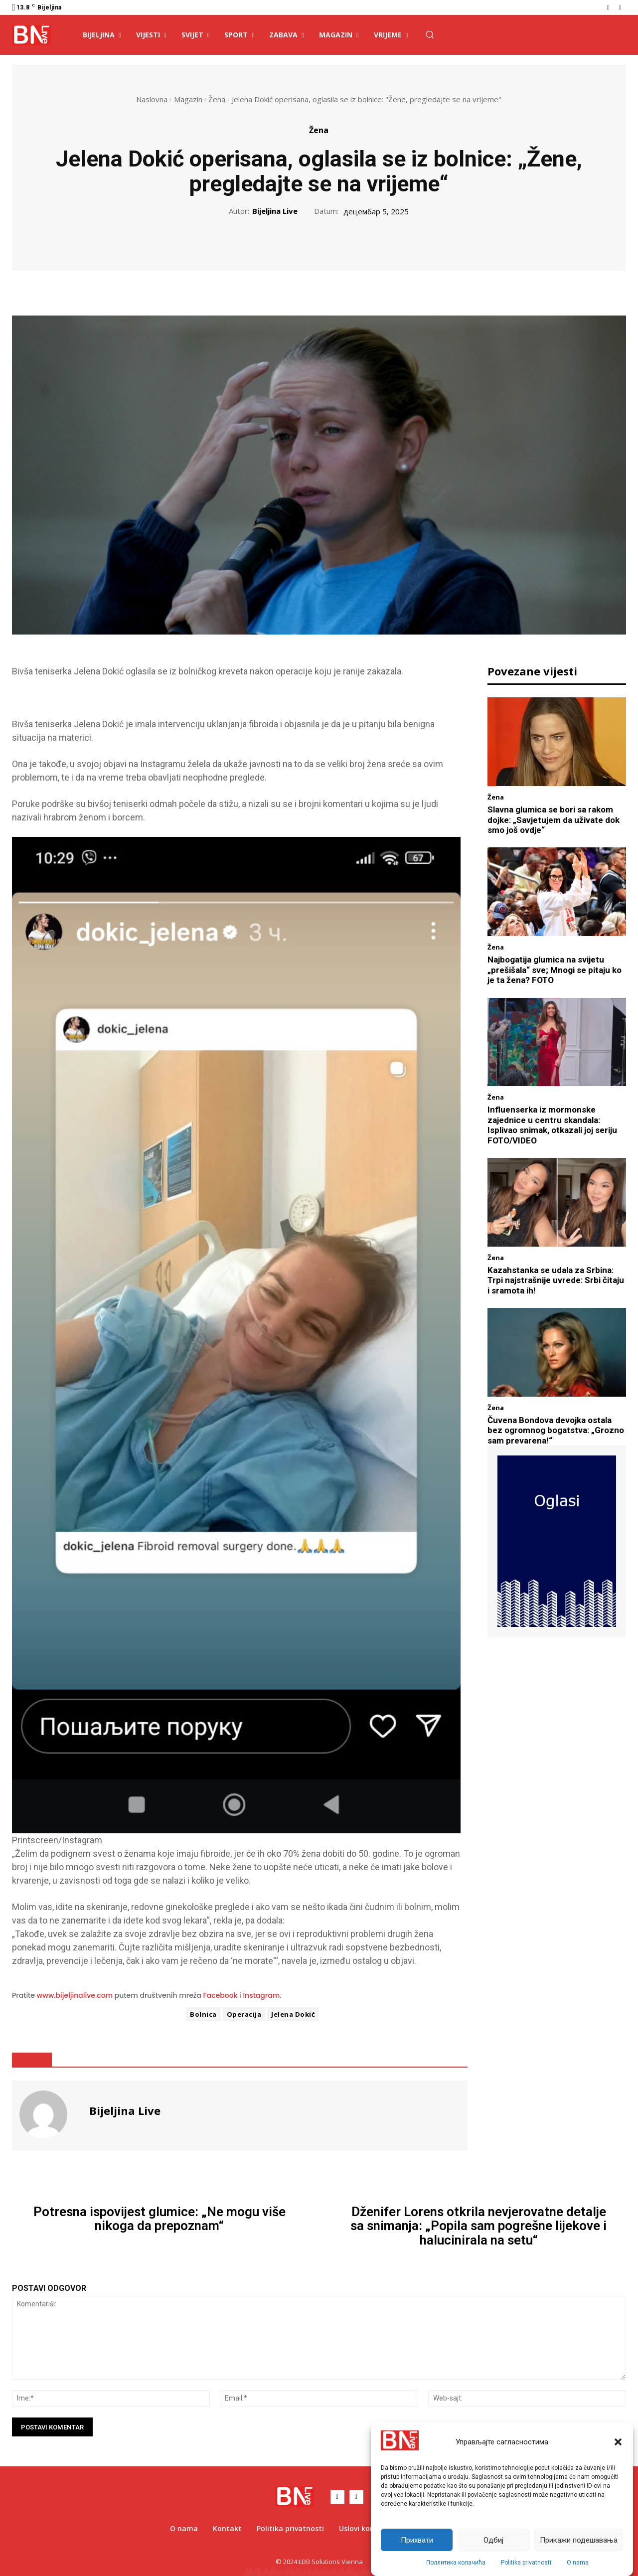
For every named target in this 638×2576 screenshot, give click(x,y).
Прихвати (417, 2540)
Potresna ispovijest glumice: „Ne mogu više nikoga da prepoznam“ (159, 2219)
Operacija (244, 2014)
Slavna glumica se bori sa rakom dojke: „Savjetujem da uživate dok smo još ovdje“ (553, 820)
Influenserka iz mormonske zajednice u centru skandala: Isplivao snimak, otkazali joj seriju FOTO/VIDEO (552, 1125)
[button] (618, 2442)
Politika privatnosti (526, 2562)
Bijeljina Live (275, 210)
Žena (216, 99)
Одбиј (493, 2540)
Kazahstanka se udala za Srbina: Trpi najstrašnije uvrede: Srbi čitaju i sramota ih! (555, 1280)
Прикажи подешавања (579, 2540)
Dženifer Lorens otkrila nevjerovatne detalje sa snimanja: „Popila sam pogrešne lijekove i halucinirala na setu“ (478, 2226)
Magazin (188, 99)
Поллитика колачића (455, 2562)
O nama (578, 2562)
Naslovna (151, 99)
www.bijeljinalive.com (75, 1995)
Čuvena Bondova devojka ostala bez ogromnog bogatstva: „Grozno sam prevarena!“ (555, 1430)
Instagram (261, 1995)
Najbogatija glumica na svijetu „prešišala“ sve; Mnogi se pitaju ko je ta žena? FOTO (554, 970)
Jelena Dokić (293, 2014)
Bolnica (203, 2014)
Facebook (220, 1995)
